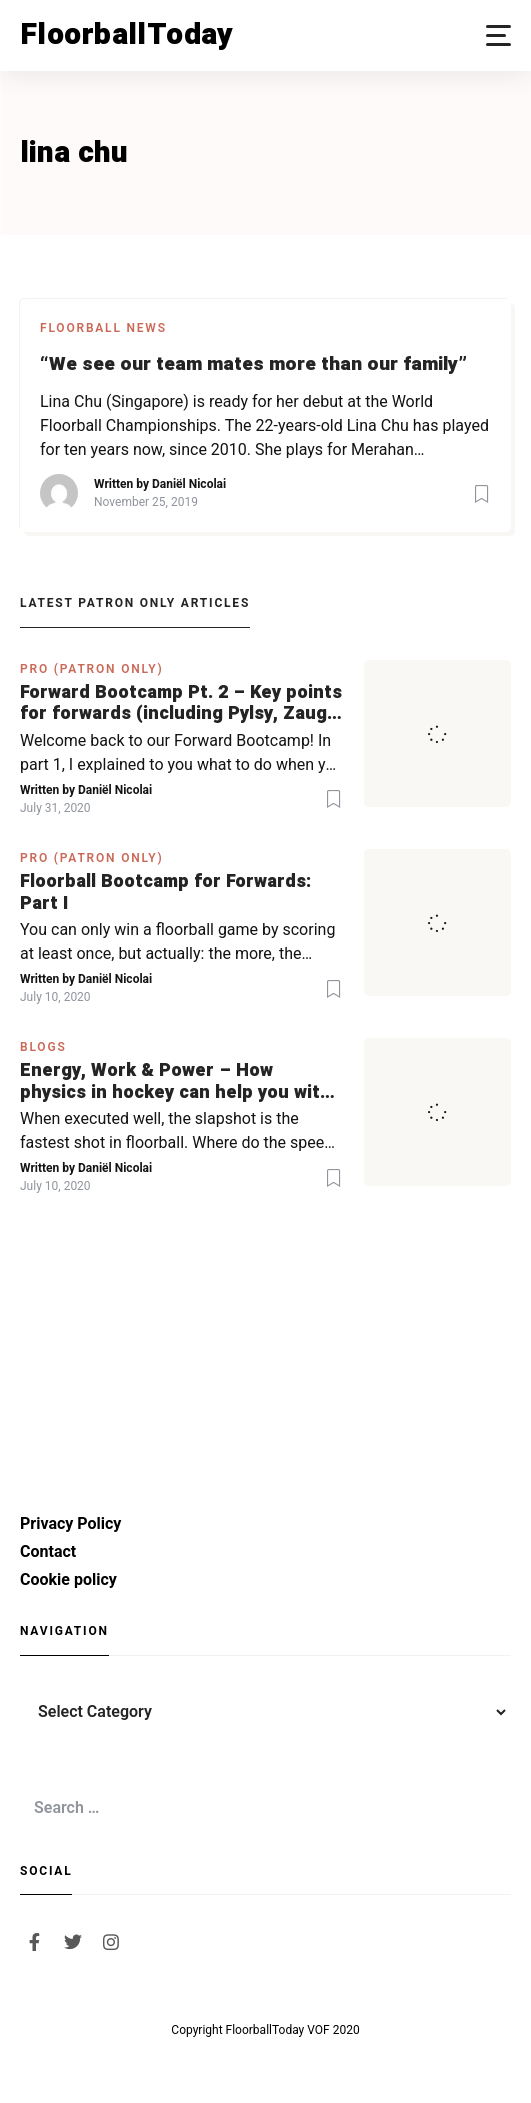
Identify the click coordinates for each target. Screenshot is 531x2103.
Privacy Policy (70, 1523)
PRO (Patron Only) (92, 669)
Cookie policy (68, 1579)
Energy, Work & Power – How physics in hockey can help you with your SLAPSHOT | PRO (175, 1081)
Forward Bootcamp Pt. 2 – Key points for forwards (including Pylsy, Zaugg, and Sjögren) (181, 703)
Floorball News (103, 328)
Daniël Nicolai (189, 484)
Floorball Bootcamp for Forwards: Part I (165, 892)
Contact (48, 1551)
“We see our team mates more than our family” (253, 364)
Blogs (43, 1047)
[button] (498, 35)
